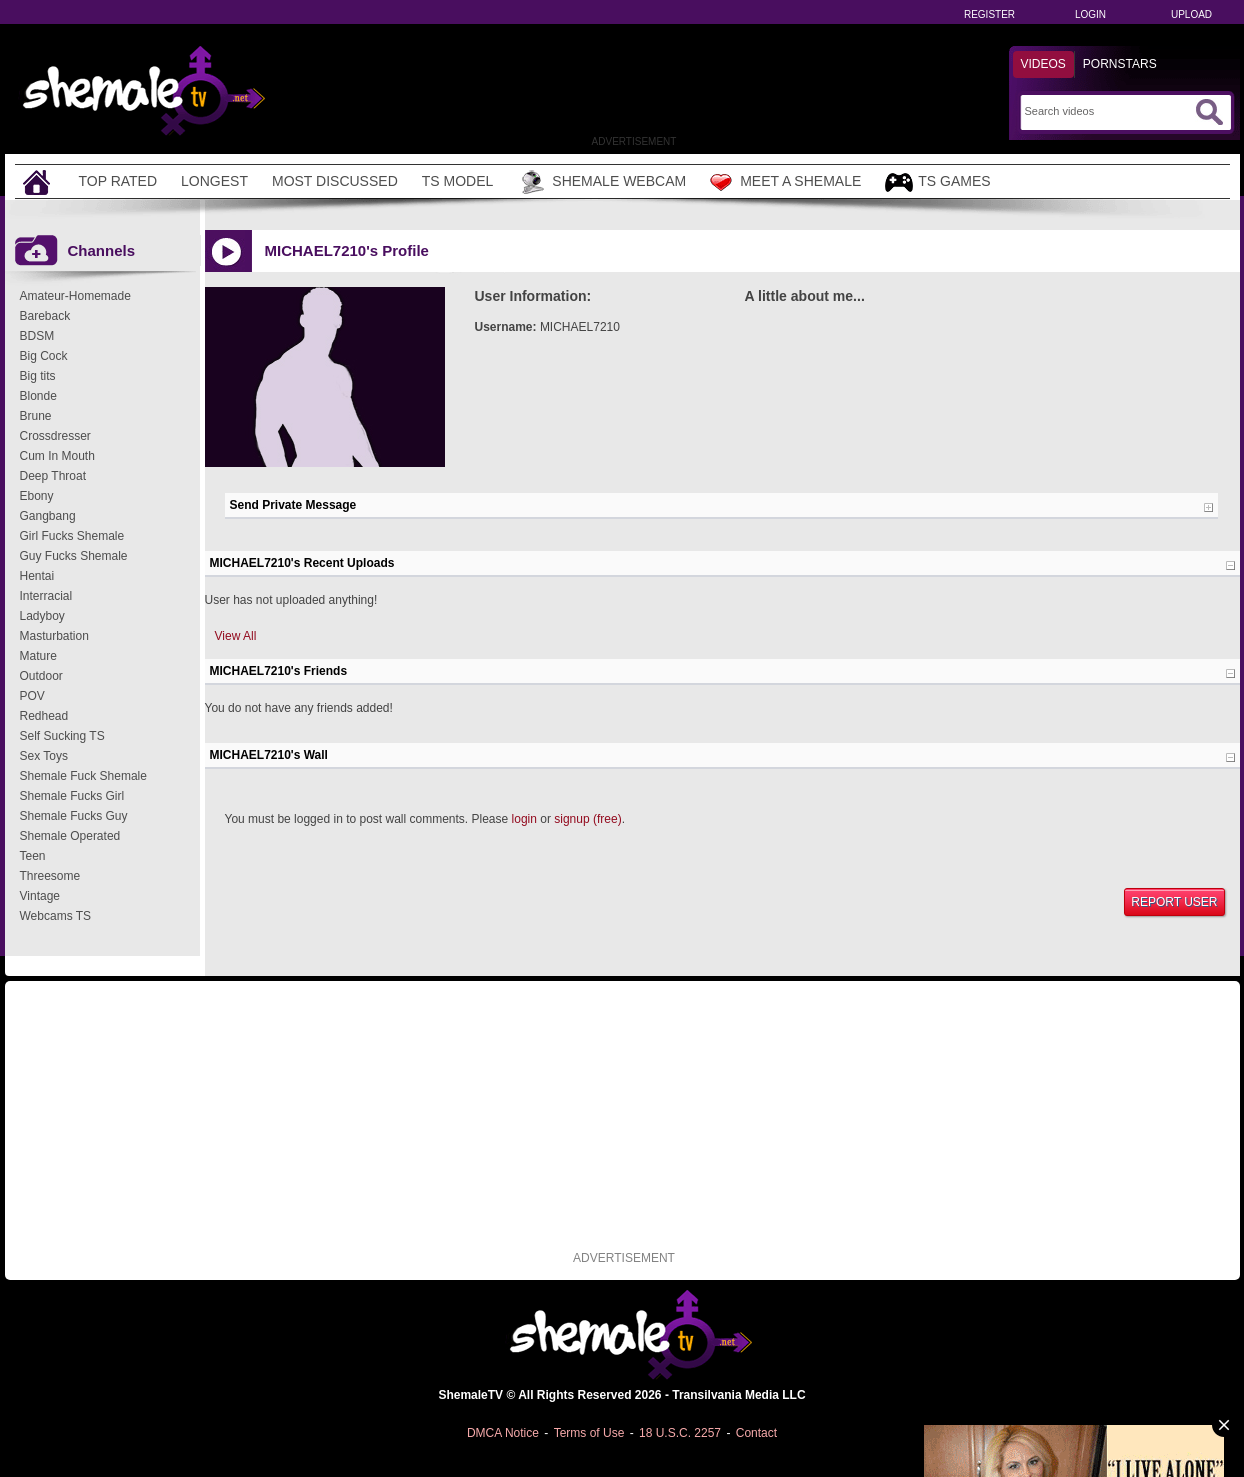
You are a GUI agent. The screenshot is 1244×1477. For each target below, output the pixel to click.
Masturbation (54, 636)
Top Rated (118, 181)
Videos (1043, 64)
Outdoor (41, 676)
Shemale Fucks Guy (74, 816)
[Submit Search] (1209, 112)
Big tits (38, 376)
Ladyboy (42, 616)
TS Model (458, 181)
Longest (214, 181)
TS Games (937, 182)
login (524, 819)
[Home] (39, 181)
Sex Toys (44, 756)
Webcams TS (56, 916)
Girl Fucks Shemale (72, 536)
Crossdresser (55, 436)
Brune (36, 416)
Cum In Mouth (57, 456)
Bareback (45, 316)
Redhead (44, 716)
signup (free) (587, 819)
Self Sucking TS (62, 736)
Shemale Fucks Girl (72, 796)
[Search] (1107, 111)
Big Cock (44, 356)
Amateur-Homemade (75, 296)
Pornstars (1120, 64)
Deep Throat (53, 476)
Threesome (50, 876)
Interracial (46, 596)
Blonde (38, 396)
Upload (1191, 14)
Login (1090, 14)
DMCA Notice (503, 1433)
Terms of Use (589, 1433)
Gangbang (48, 516)
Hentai (37, 576)
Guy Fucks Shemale (74, 556)
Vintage (40, 896)
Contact (756, 1433)
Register (989, 14)
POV (32, 696)
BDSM (37, 336)
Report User (1174, 902)
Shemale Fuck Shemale (83, 776)
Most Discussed (335, 181)
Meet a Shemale (785, 182)
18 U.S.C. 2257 (680, 1433)
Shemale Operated (70, 836)
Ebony (37, 496)
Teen (33, 856)
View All (236, 636)
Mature (38, 656)
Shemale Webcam (601, 182)
